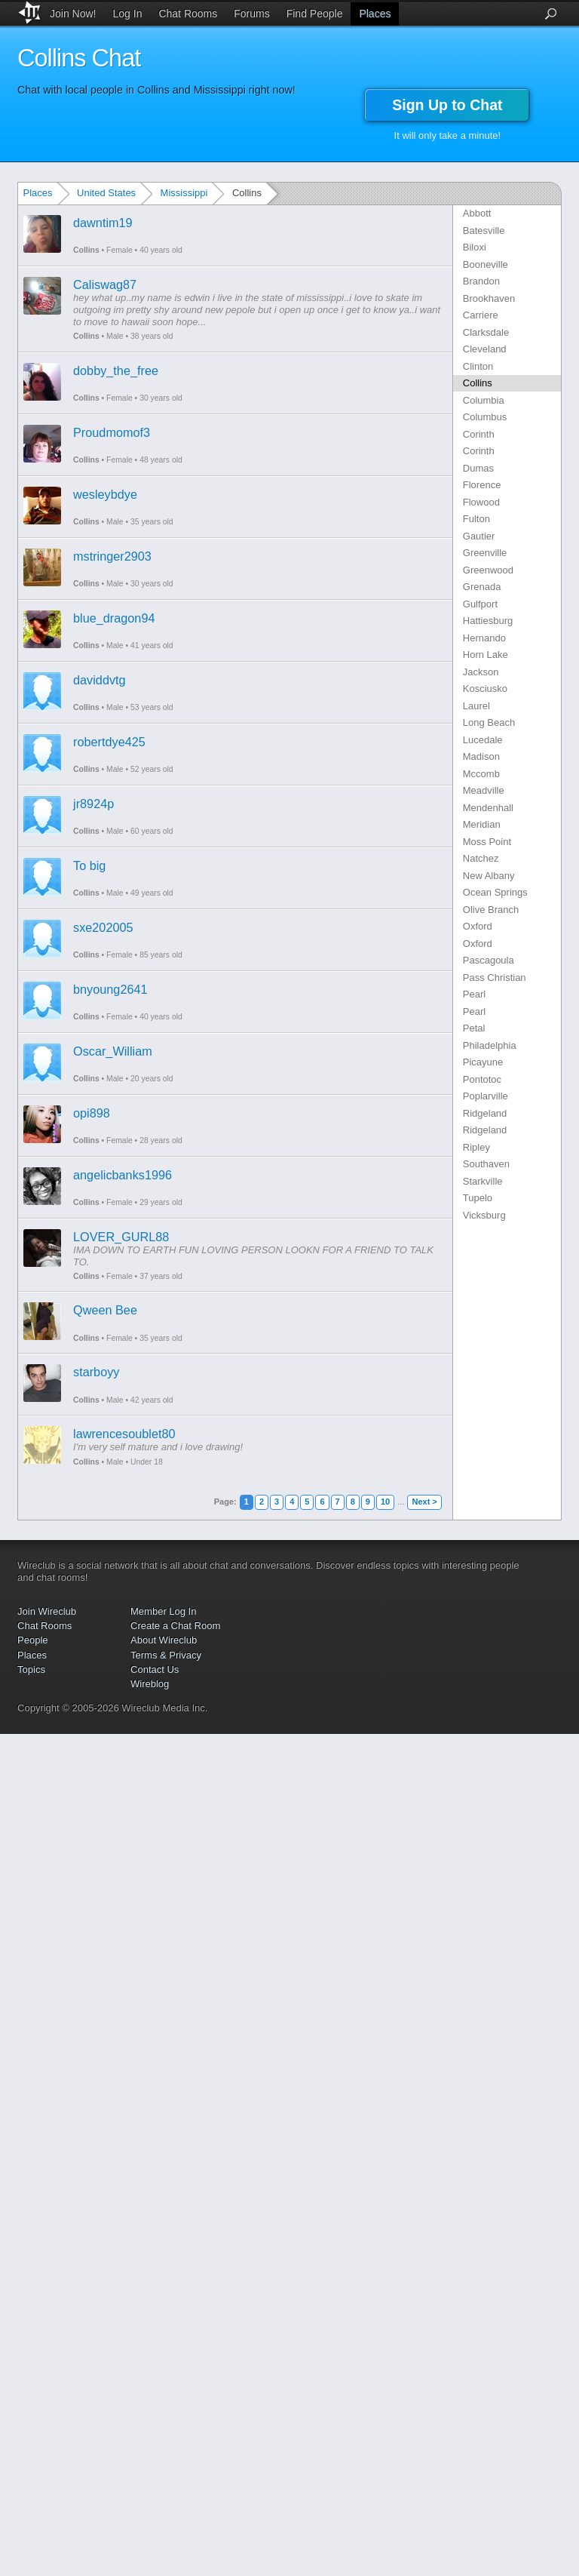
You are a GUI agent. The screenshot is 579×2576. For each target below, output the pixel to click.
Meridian (482, 824)
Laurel (476, 706)
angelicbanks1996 (122, 1175)
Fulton (476, 518)
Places (375, 14)
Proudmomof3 (111, 432)
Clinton (478, 366)
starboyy (96, 1372)
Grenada (482, 586)
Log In (127, 14)
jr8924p (93, 803)
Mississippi (184, 192)
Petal (474, 1028)
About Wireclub (163, 1640)
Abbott (477, 213)
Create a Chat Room (175, 1625)
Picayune (483, 1062)
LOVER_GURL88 (121, 1236)
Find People (314, 14)
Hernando (484, 638)
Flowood (481, 502)
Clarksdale (486, 332)
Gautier (479, 536)
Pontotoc (482, 1079)
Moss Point (487, 841)
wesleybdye (105, 494)
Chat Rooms (187, 14)
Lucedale (483, 739)
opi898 (91, 1113)
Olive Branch (491, 909)
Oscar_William (112, 1051)
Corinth (479, 434)
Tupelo (477, 1197)
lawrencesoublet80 (124, 1433)
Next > (424, 1501)
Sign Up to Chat (447, 105)
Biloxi (474, 247)
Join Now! (73, 14)
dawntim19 (103, 222)
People (32, 1640)
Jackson (481, 672)
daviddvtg (99, 680)
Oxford (477, 926)
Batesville (484, 230)
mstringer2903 (112, 556)
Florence (482, 484)
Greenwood (488, 570)
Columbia (483, 400)
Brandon (481, 281)
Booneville (485, 264)
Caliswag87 (104, 284)
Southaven (486, 1164)
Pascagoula (488, 960)
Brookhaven (489, 298)
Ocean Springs (495, 892)
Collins (86, 250)
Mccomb (481, 773)
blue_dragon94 (114, 618)
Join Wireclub (46, 1611)
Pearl (474, 994)
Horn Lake (485, 654)
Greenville (485, 552)
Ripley (476, 1147)
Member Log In (163, 1611)
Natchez (481, 858)
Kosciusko (485, 688)
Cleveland (485, 349)
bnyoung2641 (110, 989)
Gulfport (480, 604)
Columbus (485, 417)
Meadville (483, 790)
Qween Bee (105, 1310)
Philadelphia (489, 1045)
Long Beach (489, 722)
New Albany (489, 875)
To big (89, 865)
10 (385, 1501)
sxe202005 (103, 927)
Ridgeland (485, 1113)
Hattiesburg (488, 620)
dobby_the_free (115, 370)
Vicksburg (484, 1215)
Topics (31, 1669)
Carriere (480, 315)
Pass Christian (494, 977)
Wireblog (149, 1683)
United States (106, 192)
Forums (251, 14)
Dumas (478, 468)
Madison (481, 756)
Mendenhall (488, 807)
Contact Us (154, 1669)
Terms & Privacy (165, 1655)
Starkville (483, 1181)
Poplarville (485, 1096)
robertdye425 (109, 742)
